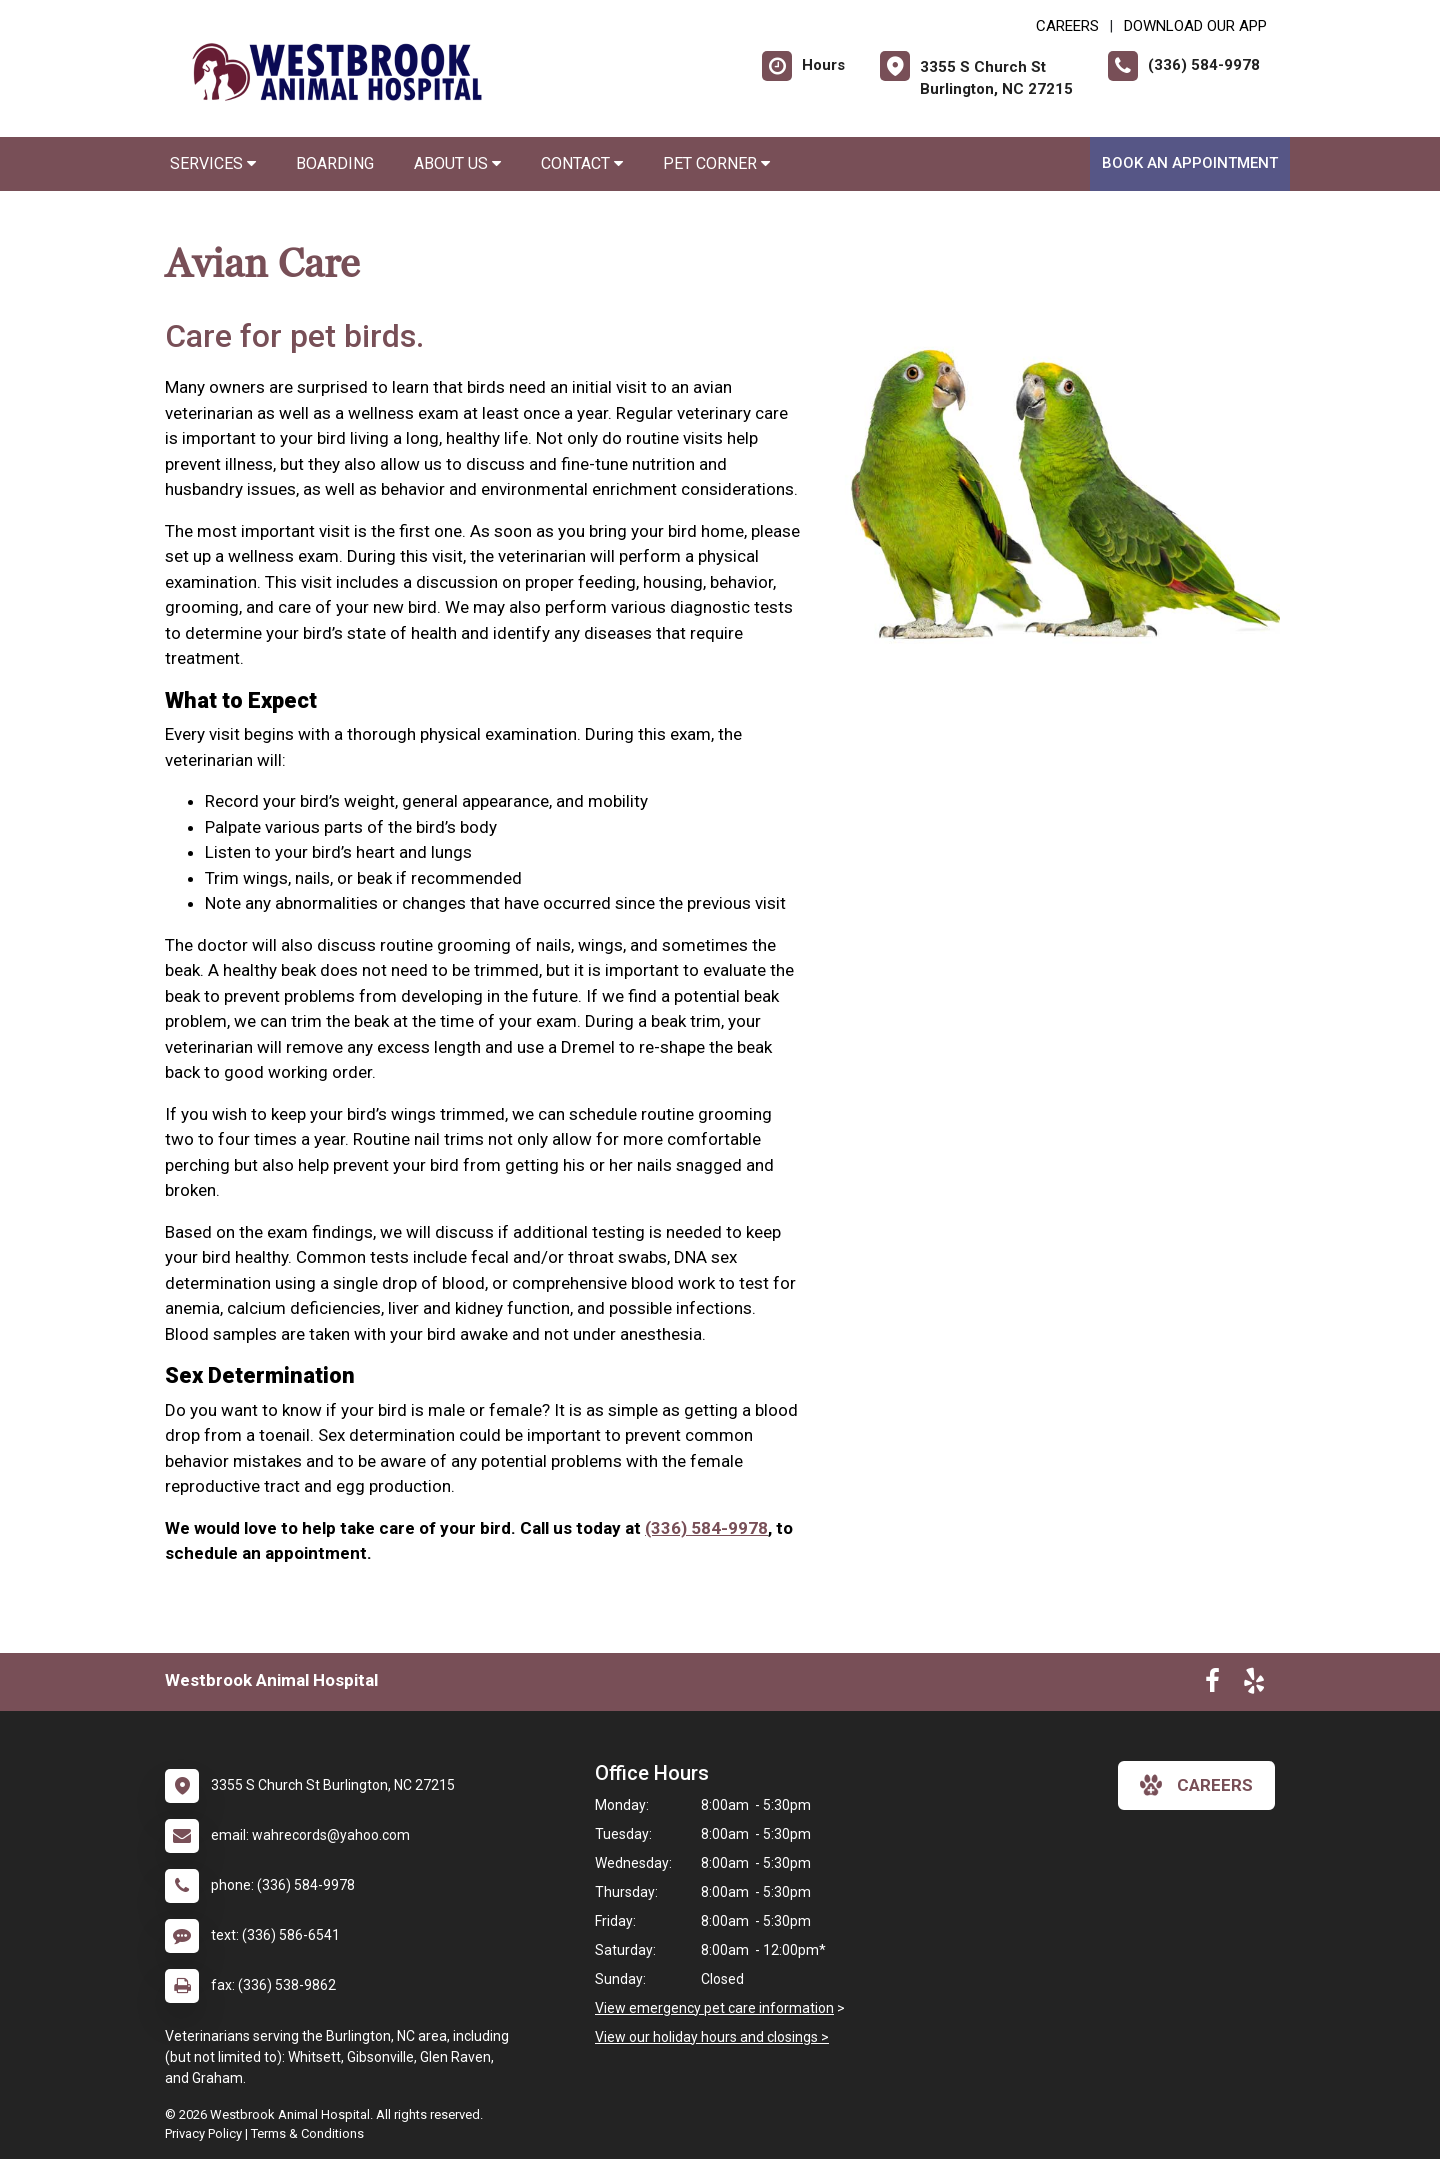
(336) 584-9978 (706, 1528)
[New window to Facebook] (1212, 1685)
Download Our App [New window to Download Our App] (1195, 26)
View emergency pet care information (714, 2008)
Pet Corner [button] (716, 163)
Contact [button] (582, 163)
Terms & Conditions (307, 2133)
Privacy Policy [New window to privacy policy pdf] (203, 2133)
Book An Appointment (1190, 163)
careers (1196, 1785)
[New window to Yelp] (1254, 1685)
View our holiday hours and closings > (712, 2037)
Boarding (335, 163)
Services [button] (213, 163)
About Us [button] (457, 163)
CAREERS (1067, 26)
